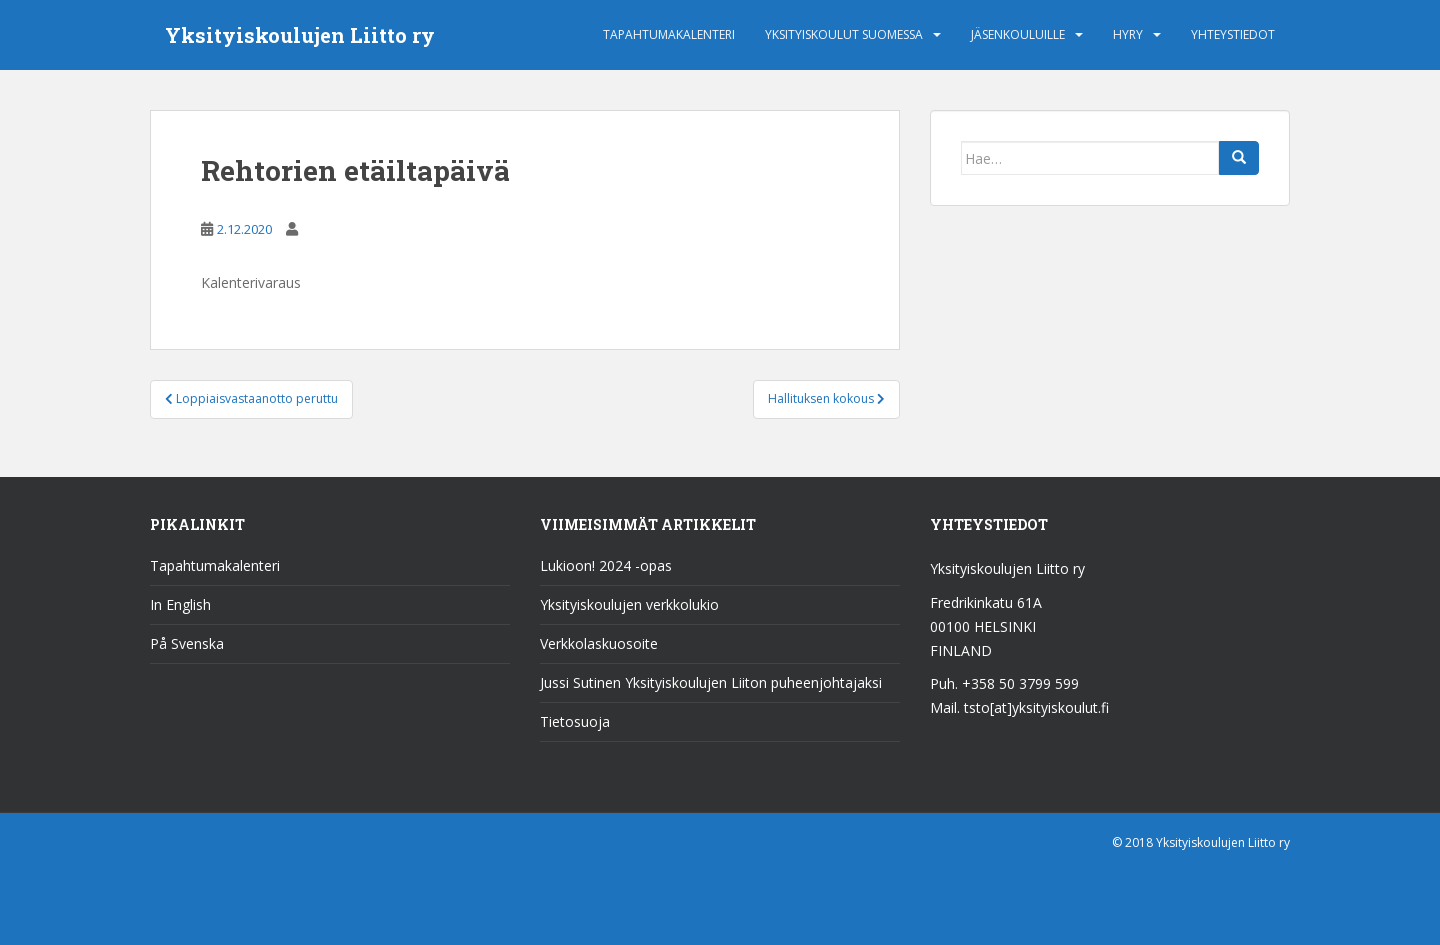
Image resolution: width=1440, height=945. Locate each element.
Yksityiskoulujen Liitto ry (300, 35)
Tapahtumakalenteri (669, 34)
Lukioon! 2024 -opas (606, 565)
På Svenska (187, 643)
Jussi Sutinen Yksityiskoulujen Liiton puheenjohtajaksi (711, 682)
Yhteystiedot (1233, 34)
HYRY (1128, 34)
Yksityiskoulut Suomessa (844, 34)
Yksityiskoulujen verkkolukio (629, 604)
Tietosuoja (575, 721)
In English (180, 604)
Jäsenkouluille (1018, 34)
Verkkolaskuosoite (599, 643)
